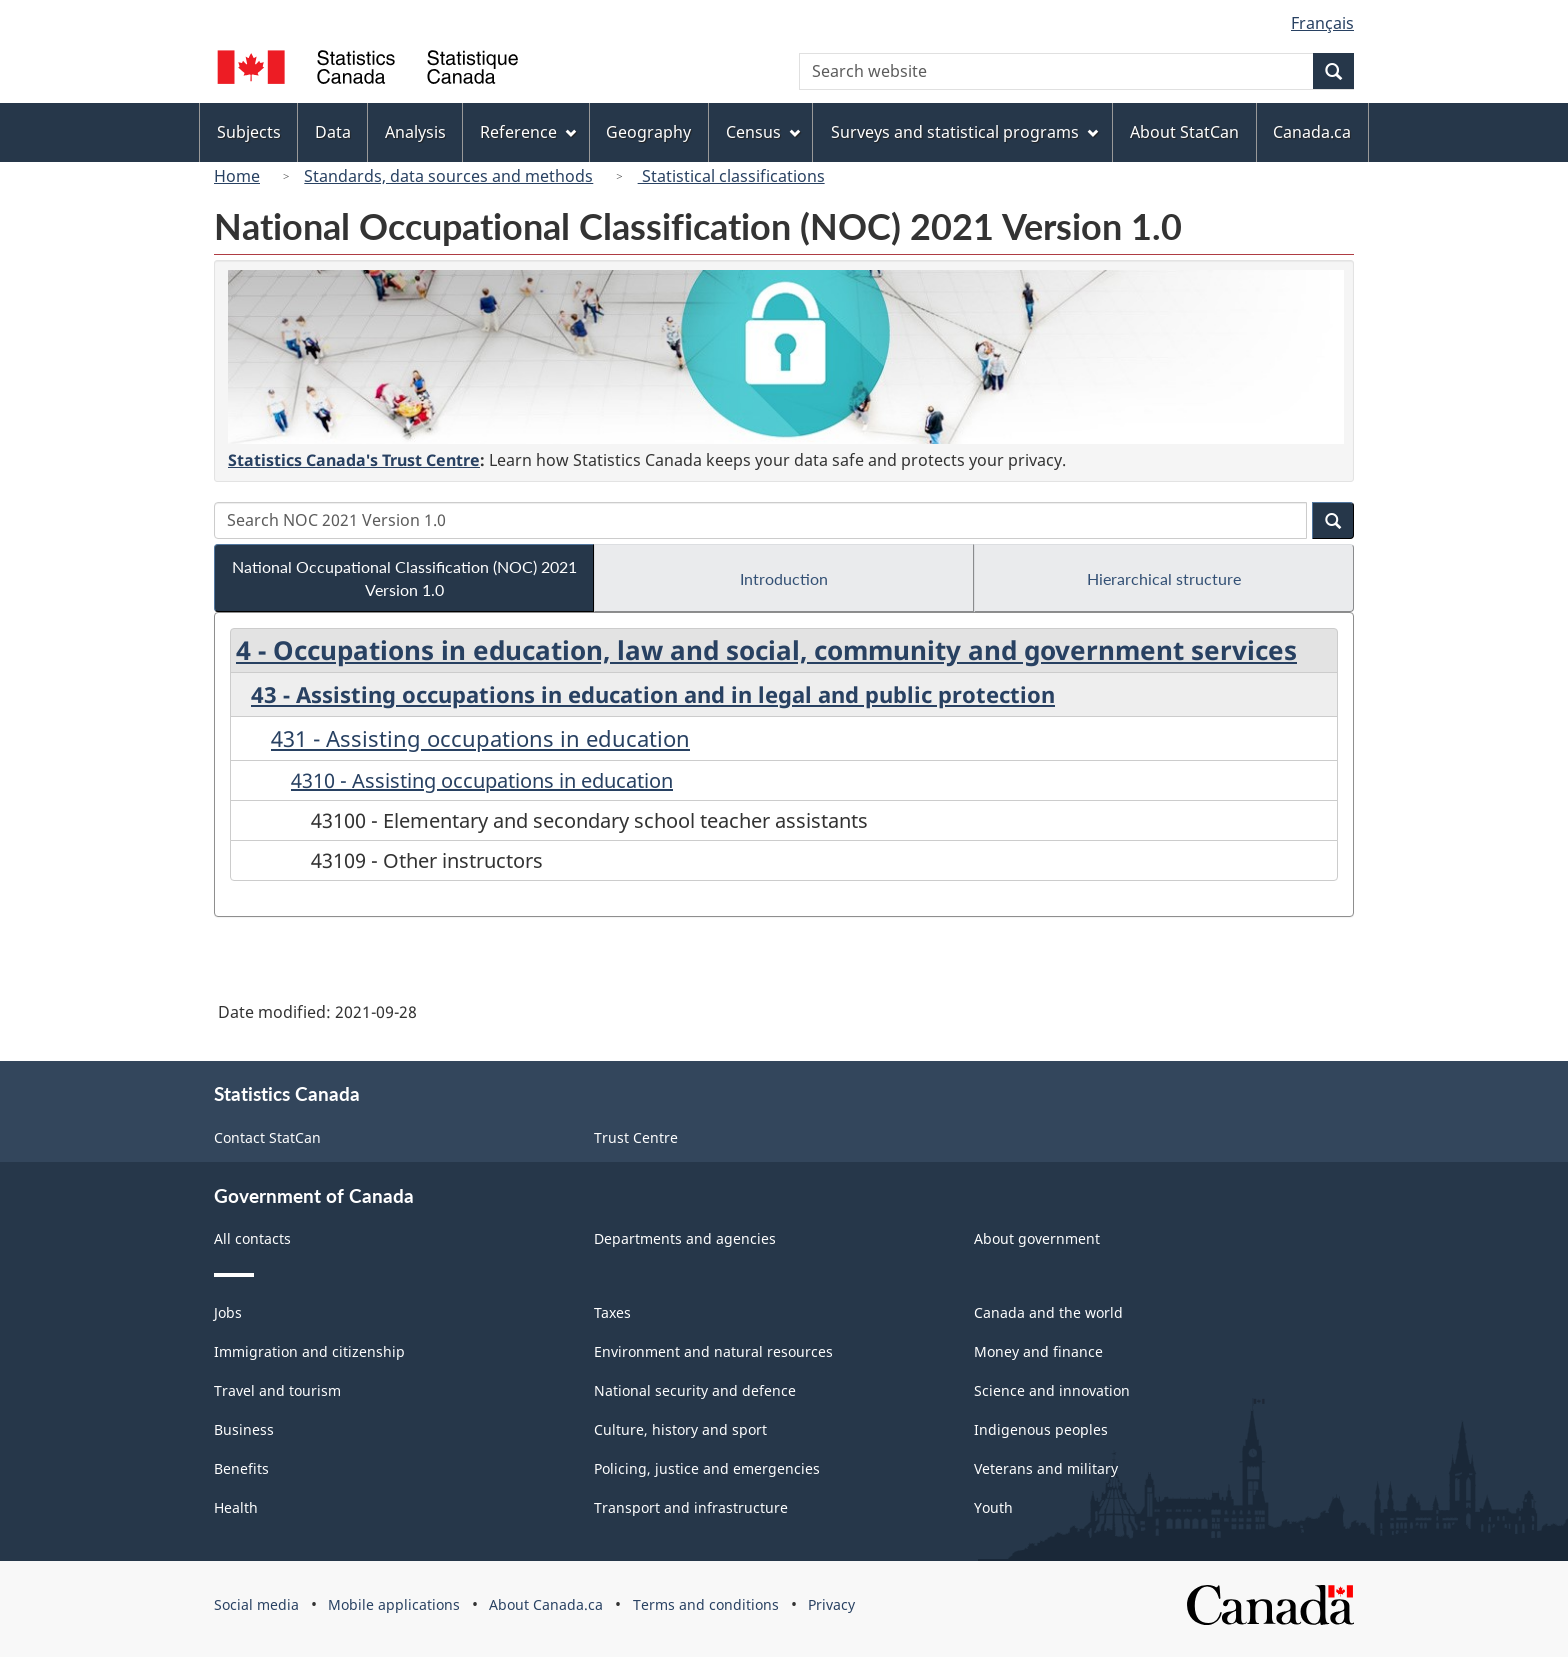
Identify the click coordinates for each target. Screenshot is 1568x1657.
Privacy (831, 1604)
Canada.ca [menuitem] (1312, 132)
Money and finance (1038, 1351)
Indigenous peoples (1041, 1429)
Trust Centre (636, 1137)
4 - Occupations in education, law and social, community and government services (766, 650)
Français (1322, 23)
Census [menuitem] (763, 132)
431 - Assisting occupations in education (480, 738)
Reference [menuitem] (528, 132)
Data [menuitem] (333, 132)
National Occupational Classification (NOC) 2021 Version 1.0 (404, 578)
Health (236, 1507)
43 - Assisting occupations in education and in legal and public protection (653, 694)
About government (1037, 1238)
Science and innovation (1052, 1390)
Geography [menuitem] (648, 132)
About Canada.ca (546, 1604)
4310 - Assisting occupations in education (482, 780)
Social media (256, 1604)
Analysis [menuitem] (415, 132)
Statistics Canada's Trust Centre (354, 460)
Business (244, 1429)
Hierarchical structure (1164, 578)
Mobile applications (394, 1604)
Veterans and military (1046, 1468)
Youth (993, 1507)
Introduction (784, 578)
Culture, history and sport (680, 1429)
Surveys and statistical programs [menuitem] (964, 132)
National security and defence (695, 1390)
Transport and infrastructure (691, 1507)
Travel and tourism (277, 1390)
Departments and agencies (685, 1238)
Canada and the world (1048, 1312)
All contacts (252, 1238)
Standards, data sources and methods (448, 176)
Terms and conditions (706, 1604)
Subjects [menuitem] (249, 132)
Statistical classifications (731, 176)
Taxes (612, 1312)
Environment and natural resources (713, 1351)
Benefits (241, 1468)
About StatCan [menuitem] (1184, 132)
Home (237, 176)
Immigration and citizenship (309, 1351)
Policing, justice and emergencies (707, 1468)
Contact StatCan (267, 1137)
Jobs (228, 1312)
